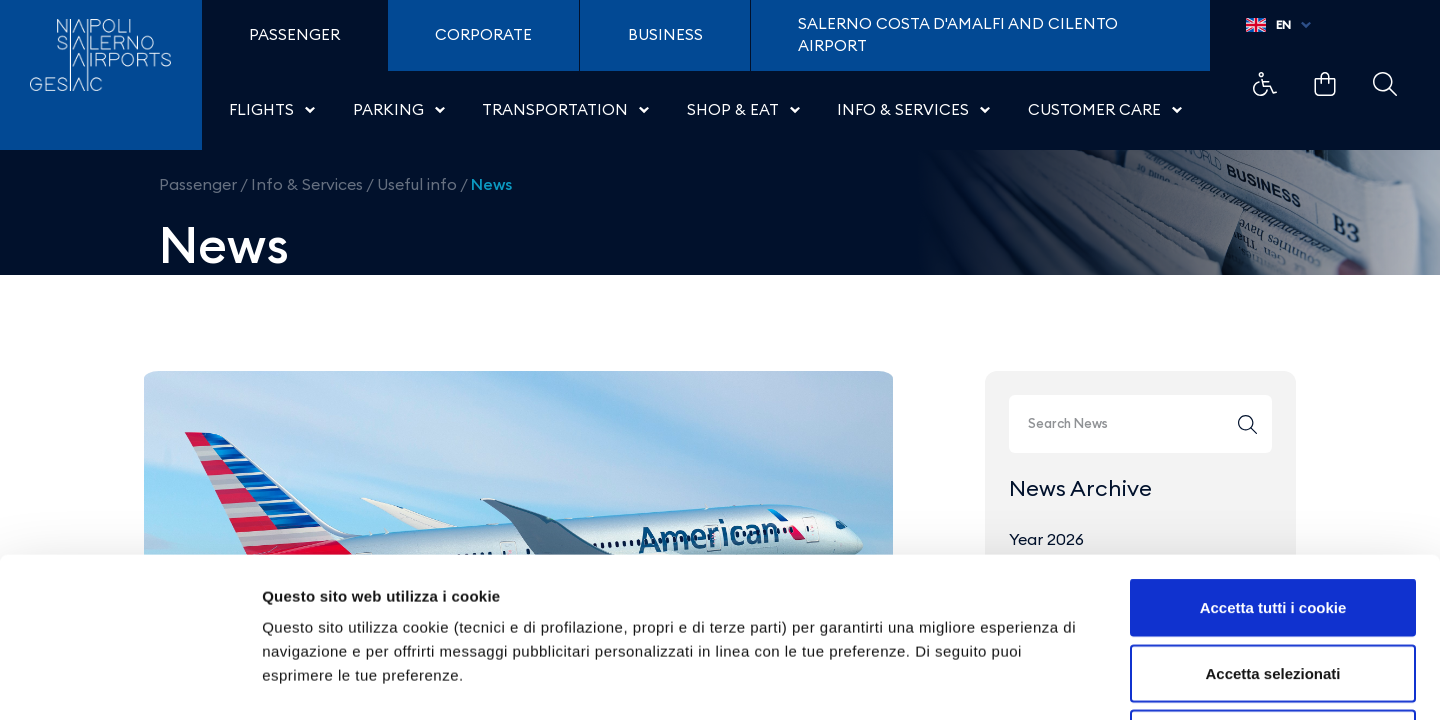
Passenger (198, 184)
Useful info (417, 184)
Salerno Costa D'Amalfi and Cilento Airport (958, 35)
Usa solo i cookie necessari (1273, 588)
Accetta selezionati (1272, 523)
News (491, 184)
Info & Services (307, 184)
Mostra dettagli (1052, 680)
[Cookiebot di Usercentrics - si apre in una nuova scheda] (129, 681)
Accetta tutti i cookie (1273, 457)
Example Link (1265, 84)
